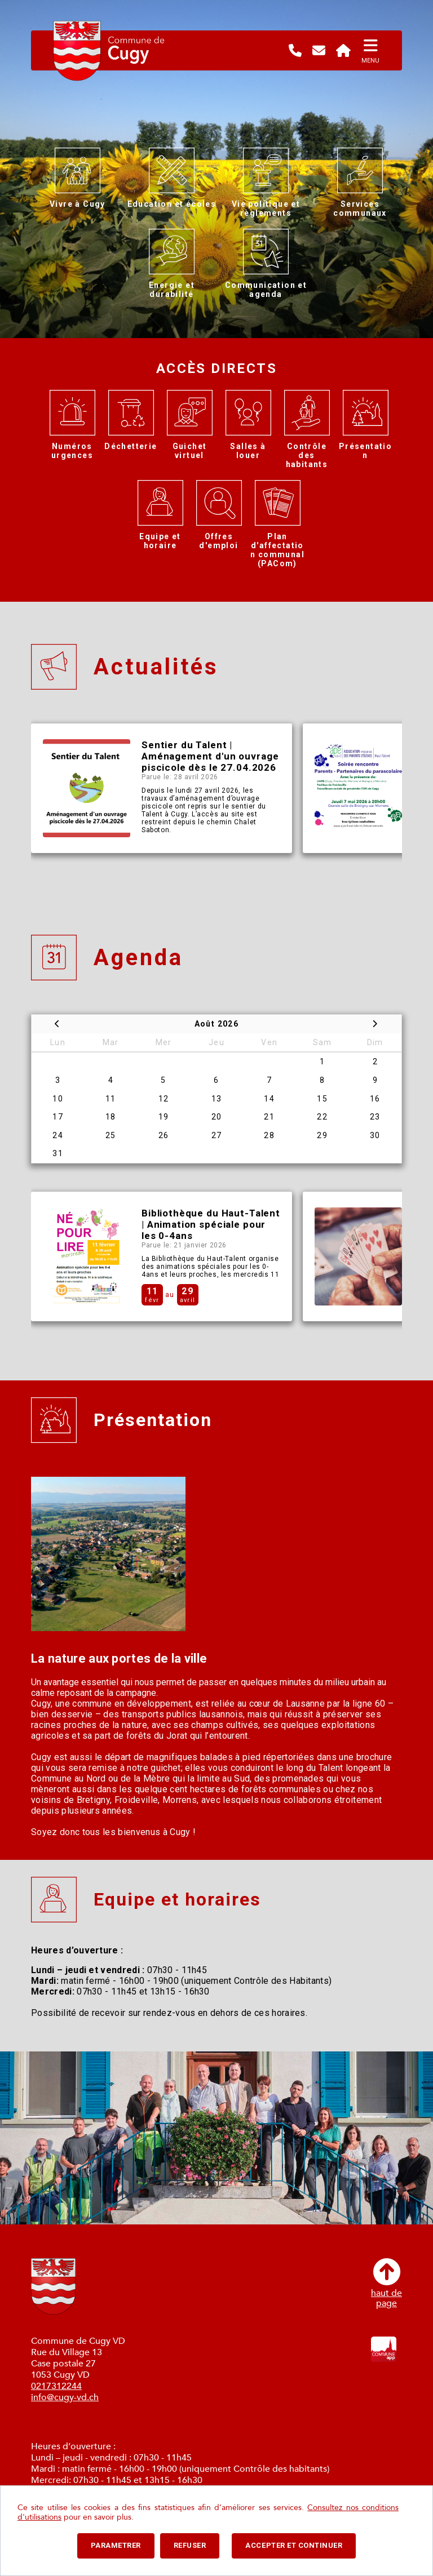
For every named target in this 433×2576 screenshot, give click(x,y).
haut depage (386, 2283)
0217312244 (56, 2386)
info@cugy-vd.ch (65, 2397)
